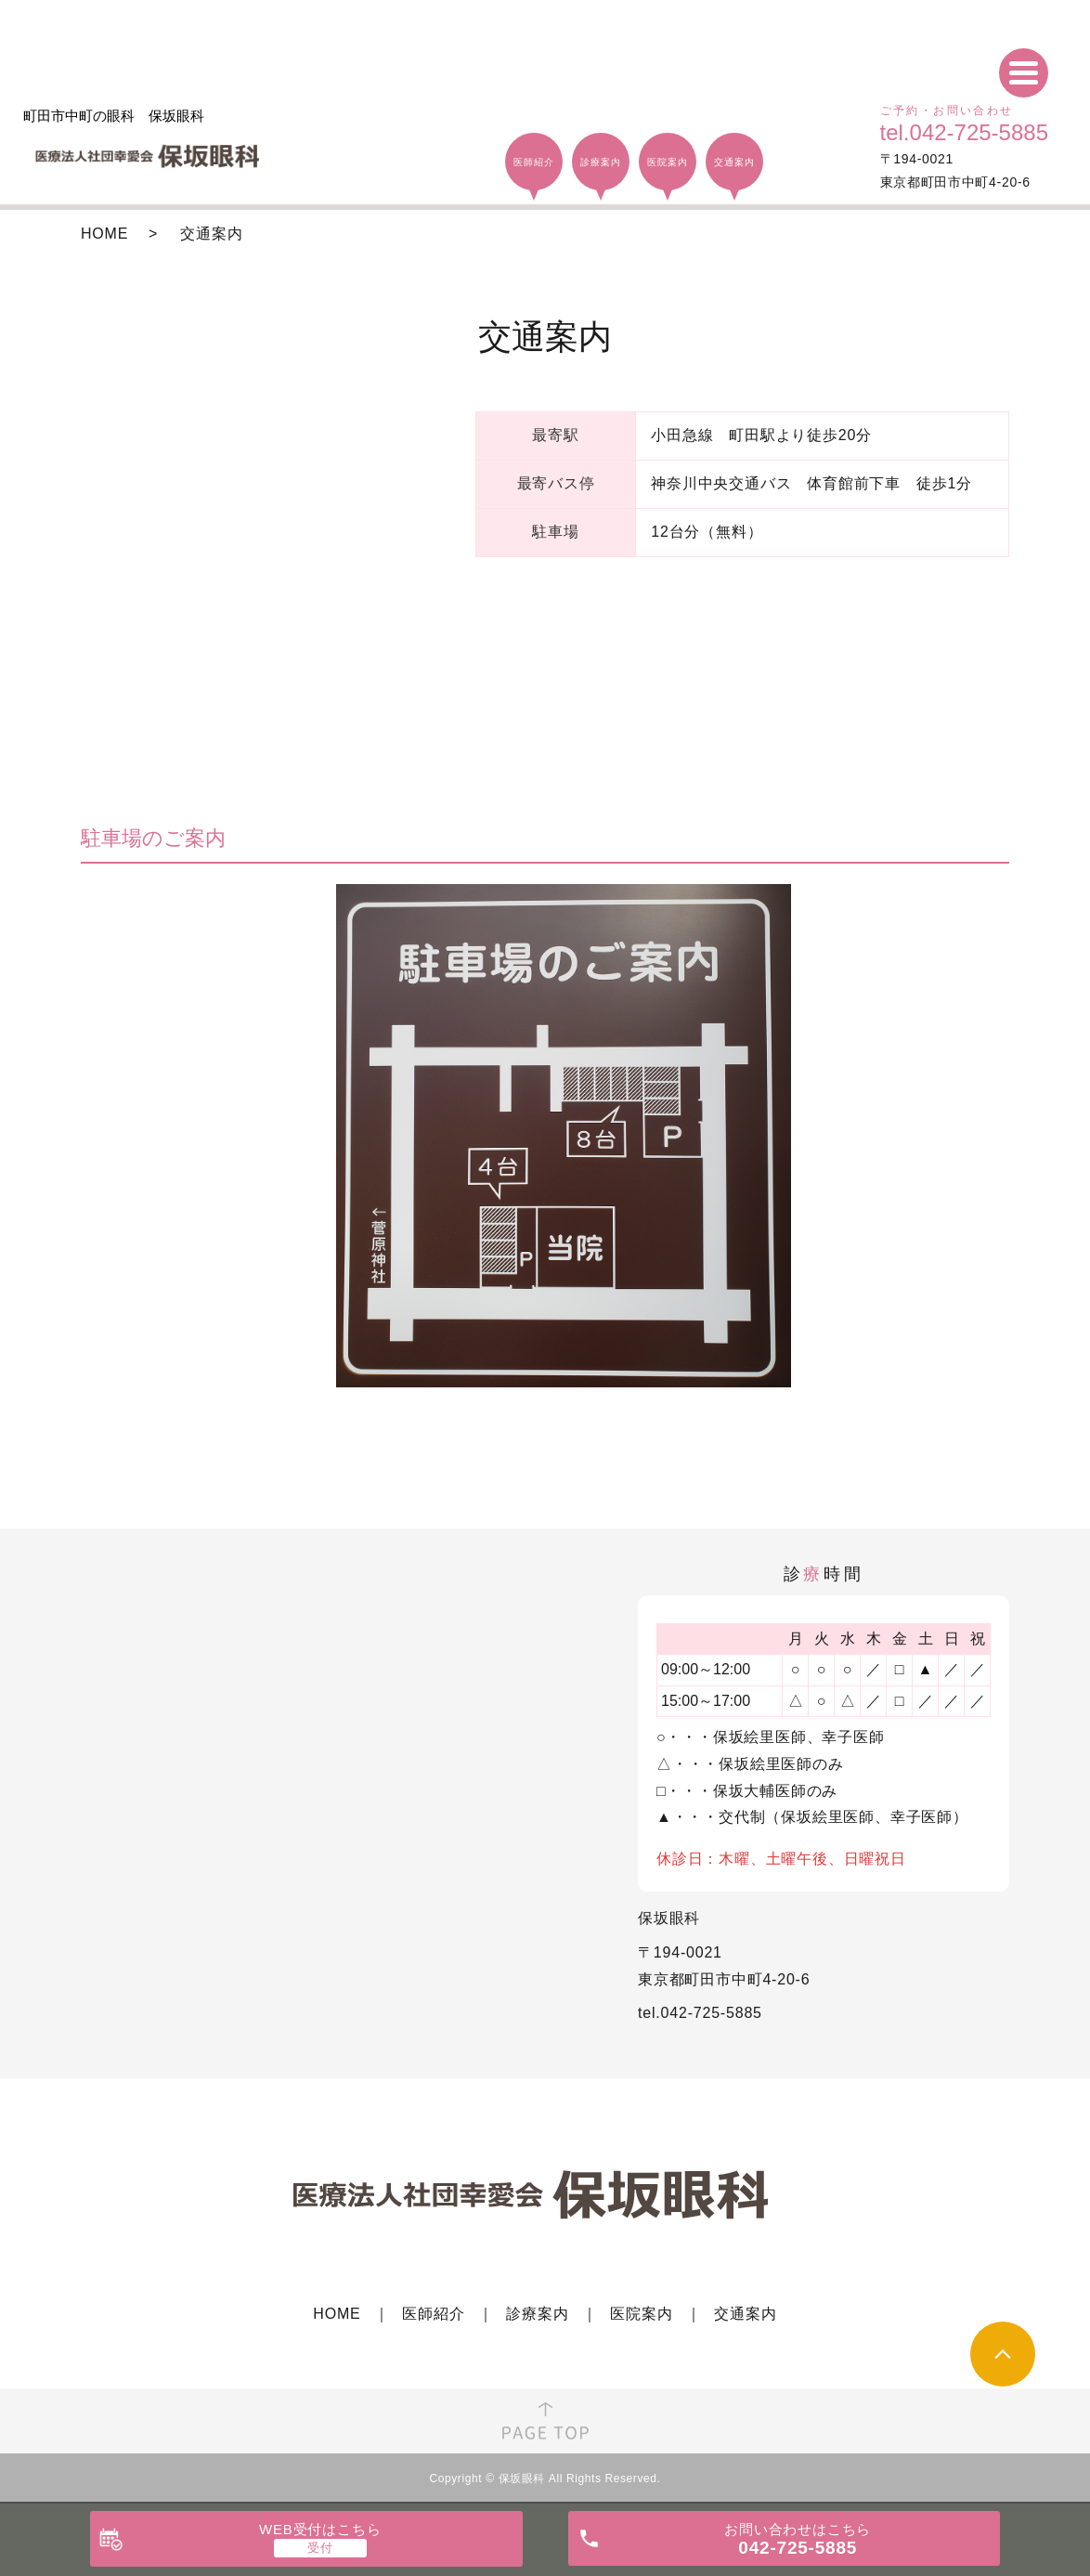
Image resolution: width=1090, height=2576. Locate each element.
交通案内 (745, 2314)
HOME (104, 233)
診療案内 (537, 2314)
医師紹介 (433, 2314)
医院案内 (641, 2314)
